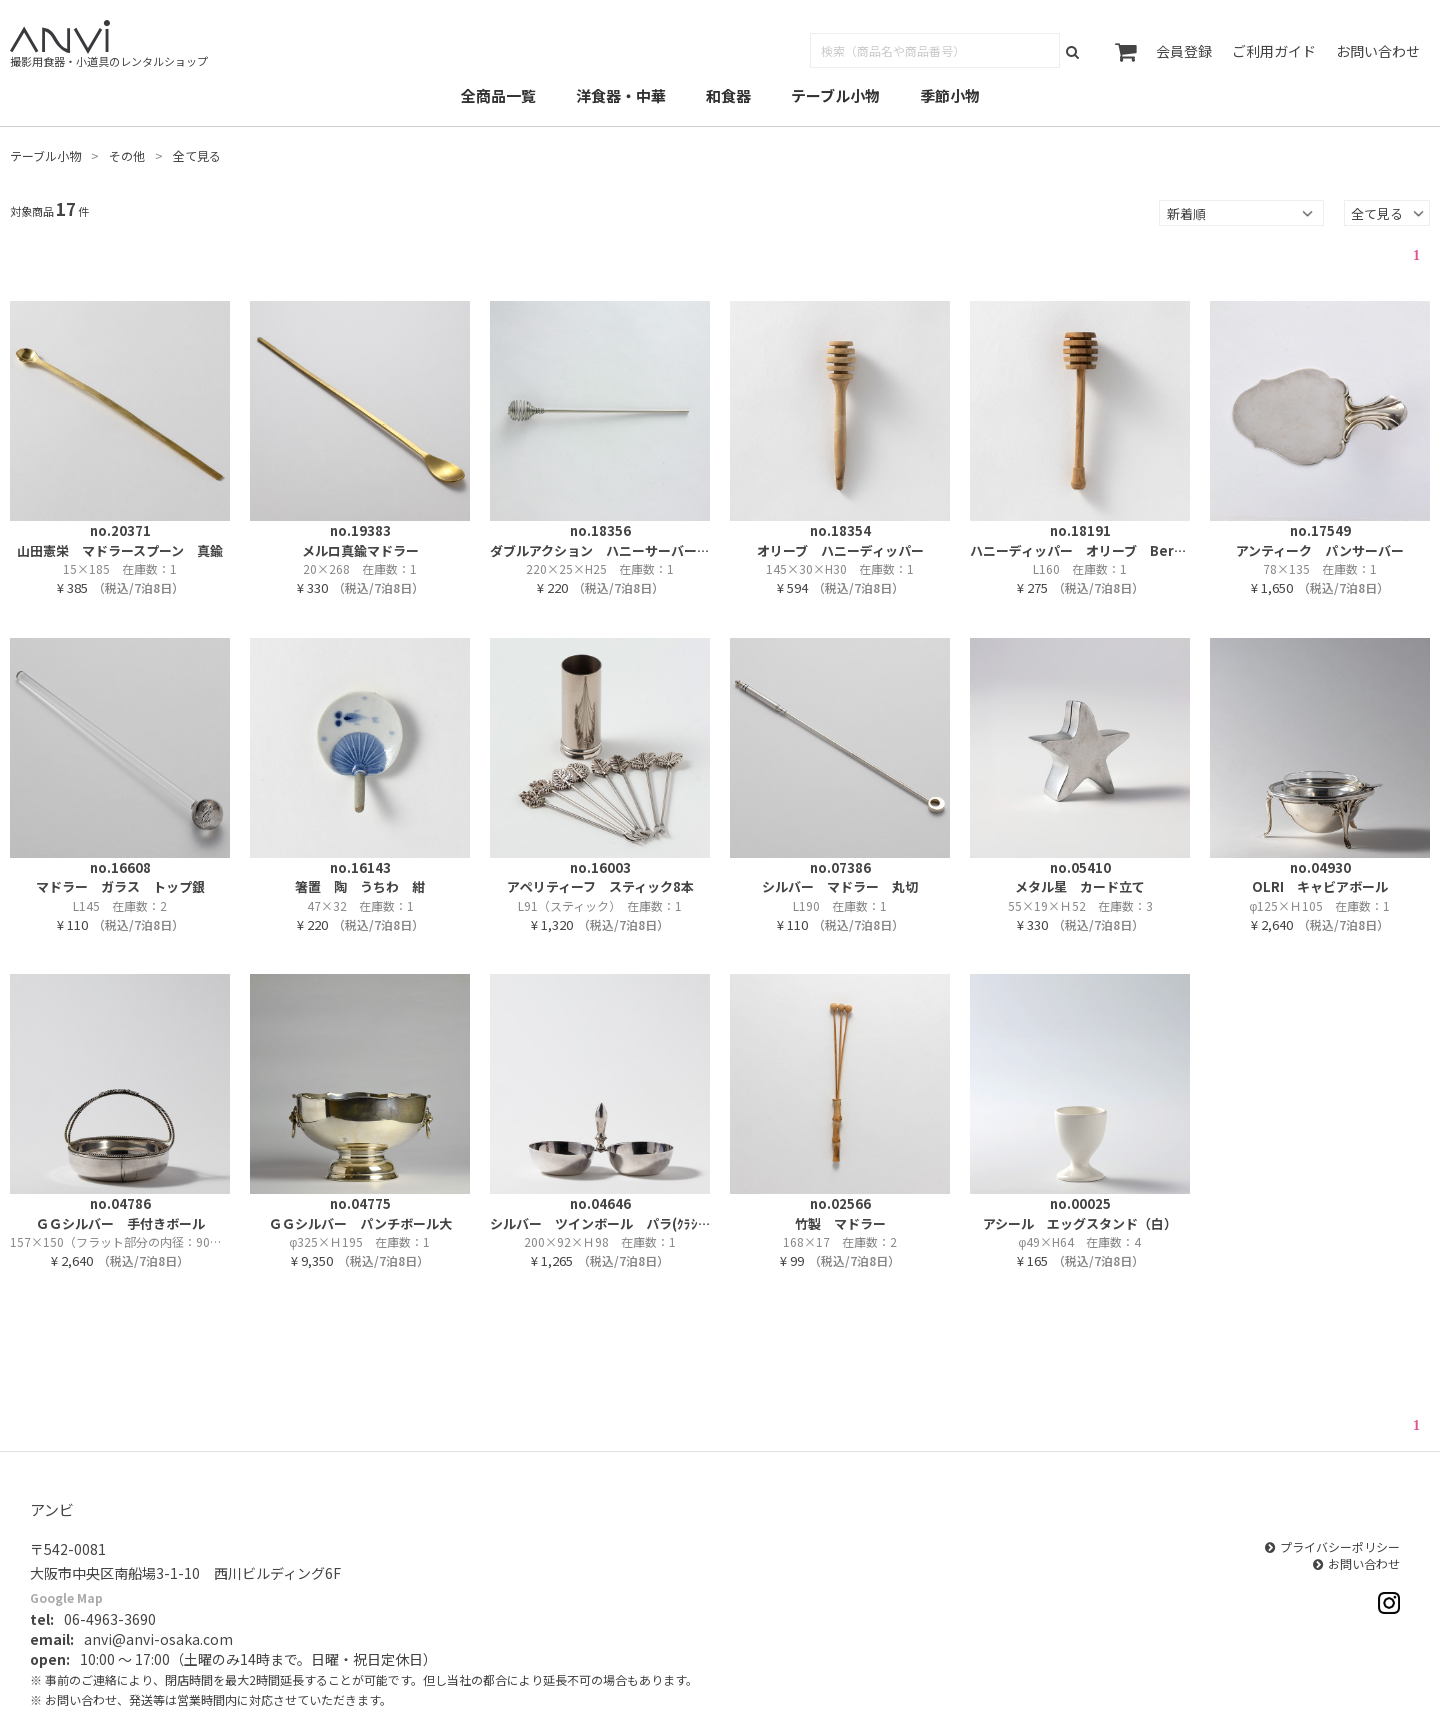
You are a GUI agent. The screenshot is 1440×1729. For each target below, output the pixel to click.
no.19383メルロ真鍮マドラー (360, 540)
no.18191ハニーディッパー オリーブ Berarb (1080, 540)
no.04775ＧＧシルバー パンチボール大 (360, 1213)
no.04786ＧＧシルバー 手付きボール (120, 1213)
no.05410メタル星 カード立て (1080, 877)
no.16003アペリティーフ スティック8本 (600, 877)
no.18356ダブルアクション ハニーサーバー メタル (600, 540)
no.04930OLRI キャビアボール (1320, 877)
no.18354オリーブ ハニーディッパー (840, 540)
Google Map (66, 1597)
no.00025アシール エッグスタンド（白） (1080, 1213)
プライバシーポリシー (1340, 1546)
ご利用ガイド (1274, 51)
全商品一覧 (498, 95)
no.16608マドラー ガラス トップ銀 (120, 877)
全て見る (197, 155)
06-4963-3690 (110, 1619)
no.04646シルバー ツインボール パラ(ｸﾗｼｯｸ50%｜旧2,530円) (600, 1213)
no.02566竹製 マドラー (840, 1213)
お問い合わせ (1378, 51)
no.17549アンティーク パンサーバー (1320, 540)
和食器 (728, 95)
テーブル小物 (835, 95)
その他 (127, 155)
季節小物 (950, 95)
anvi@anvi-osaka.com (158, 1639)
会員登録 (1184, 51)
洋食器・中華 (621, 95)
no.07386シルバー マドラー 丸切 (840, 877)
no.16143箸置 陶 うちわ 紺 (360, 877)
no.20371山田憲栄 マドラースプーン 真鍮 (120, 540)
